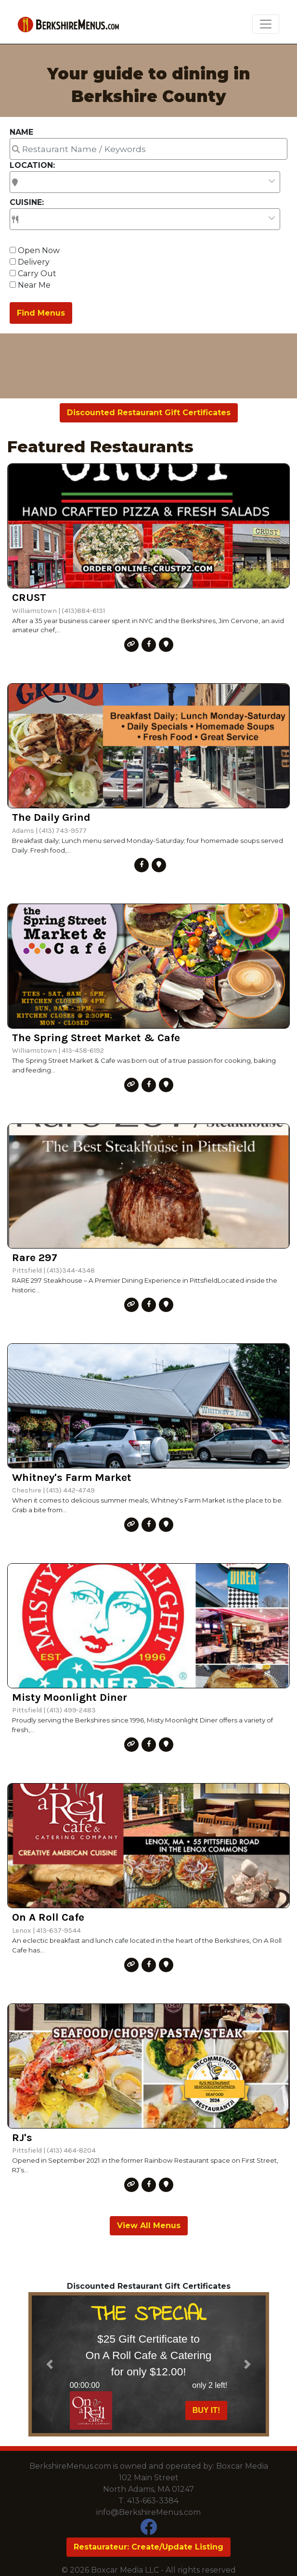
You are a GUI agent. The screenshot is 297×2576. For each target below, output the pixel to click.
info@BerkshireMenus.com (148, 2512)
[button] (49, 2364)
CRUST (29, 597)
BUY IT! (206, 2410)
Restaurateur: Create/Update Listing (148, 2546)
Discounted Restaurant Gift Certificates (149, 412)
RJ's (22, 2137)
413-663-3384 (153, 2500)
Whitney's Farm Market (71, 1477)
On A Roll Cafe (48, 1917)
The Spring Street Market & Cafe (96, 1037)
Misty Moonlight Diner (69, 1697)
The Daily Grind (51, 817)
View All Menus (149, 2225)
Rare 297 (34, 1257)
